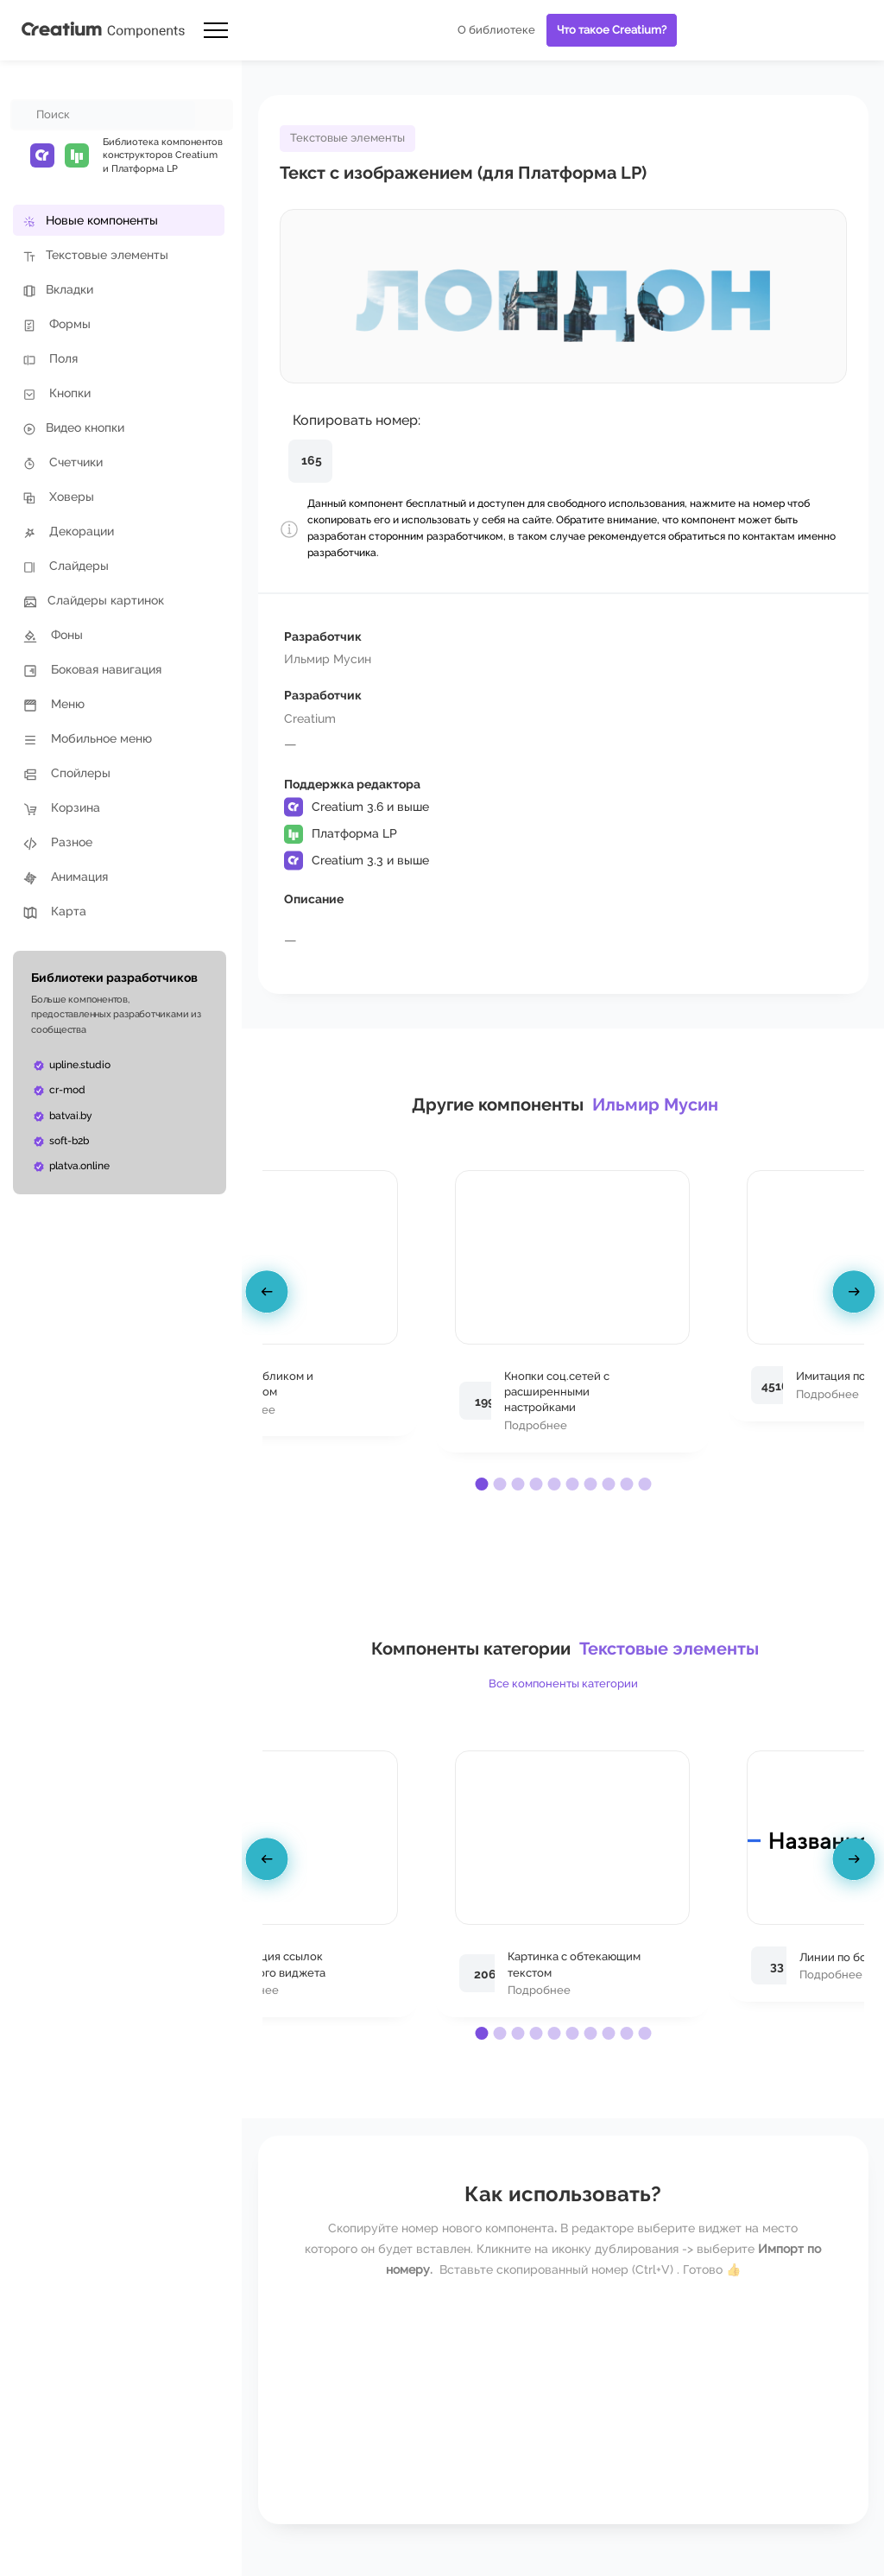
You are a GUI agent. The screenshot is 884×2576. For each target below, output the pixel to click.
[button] (481, 1484)
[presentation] (269, 1295)
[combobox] (103, 115)
